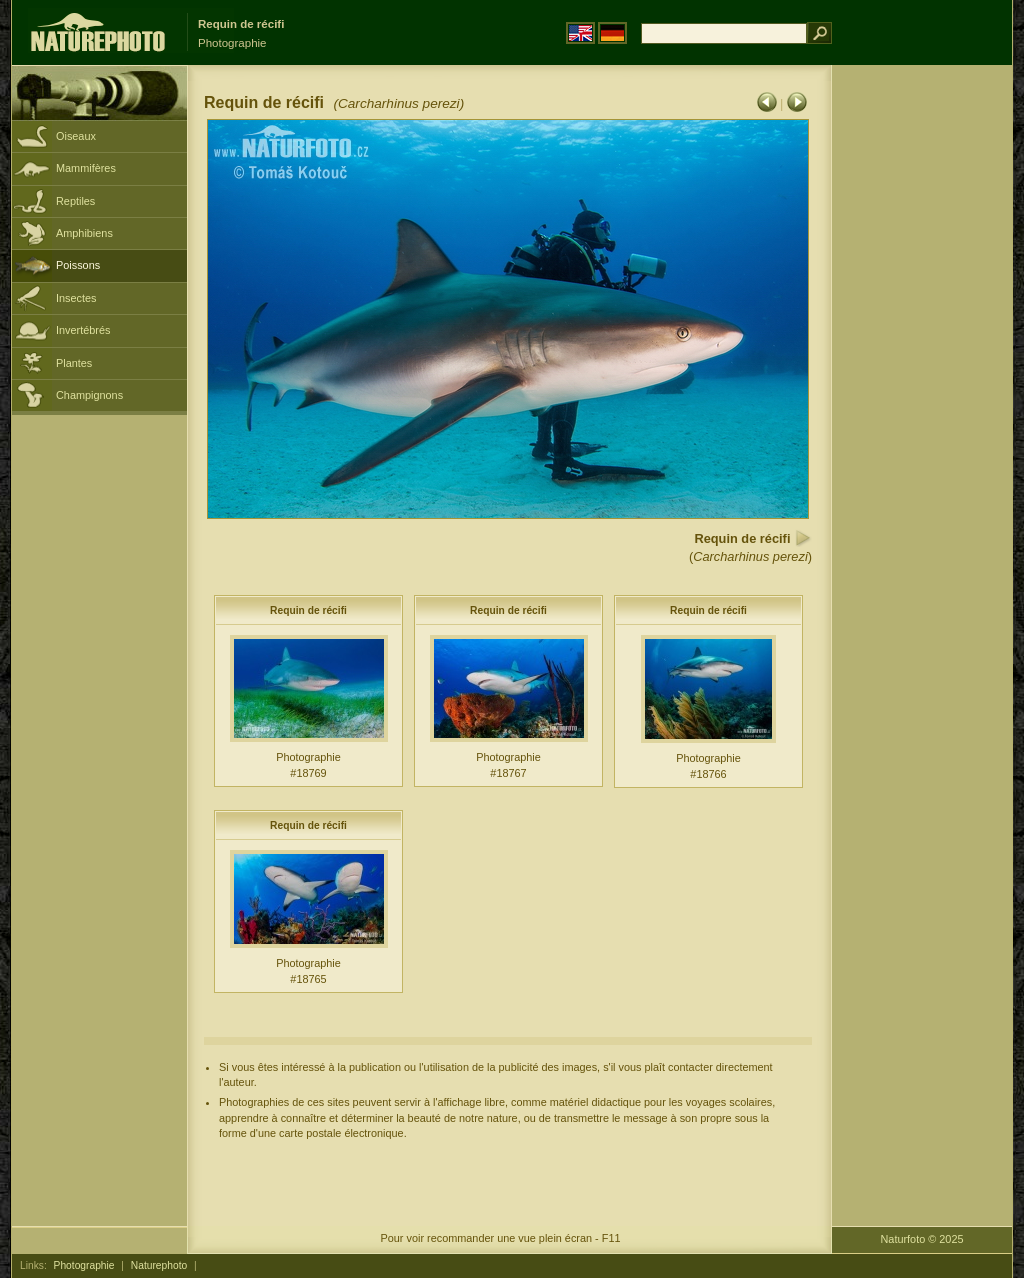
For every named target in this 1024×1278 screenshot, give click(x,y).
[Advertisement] (922, 385)
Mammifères (86, 168)
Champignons (89, 395)
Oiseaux (76, 136)
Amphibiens (84, 233)
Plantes (74, 363)
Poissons (78, 265)
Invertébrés (83, 330)
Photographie (84, 1265)
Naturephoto (159, 1265)
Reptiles (75, 201)
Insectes (76, 298)
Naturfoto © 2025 (922, 1239)
